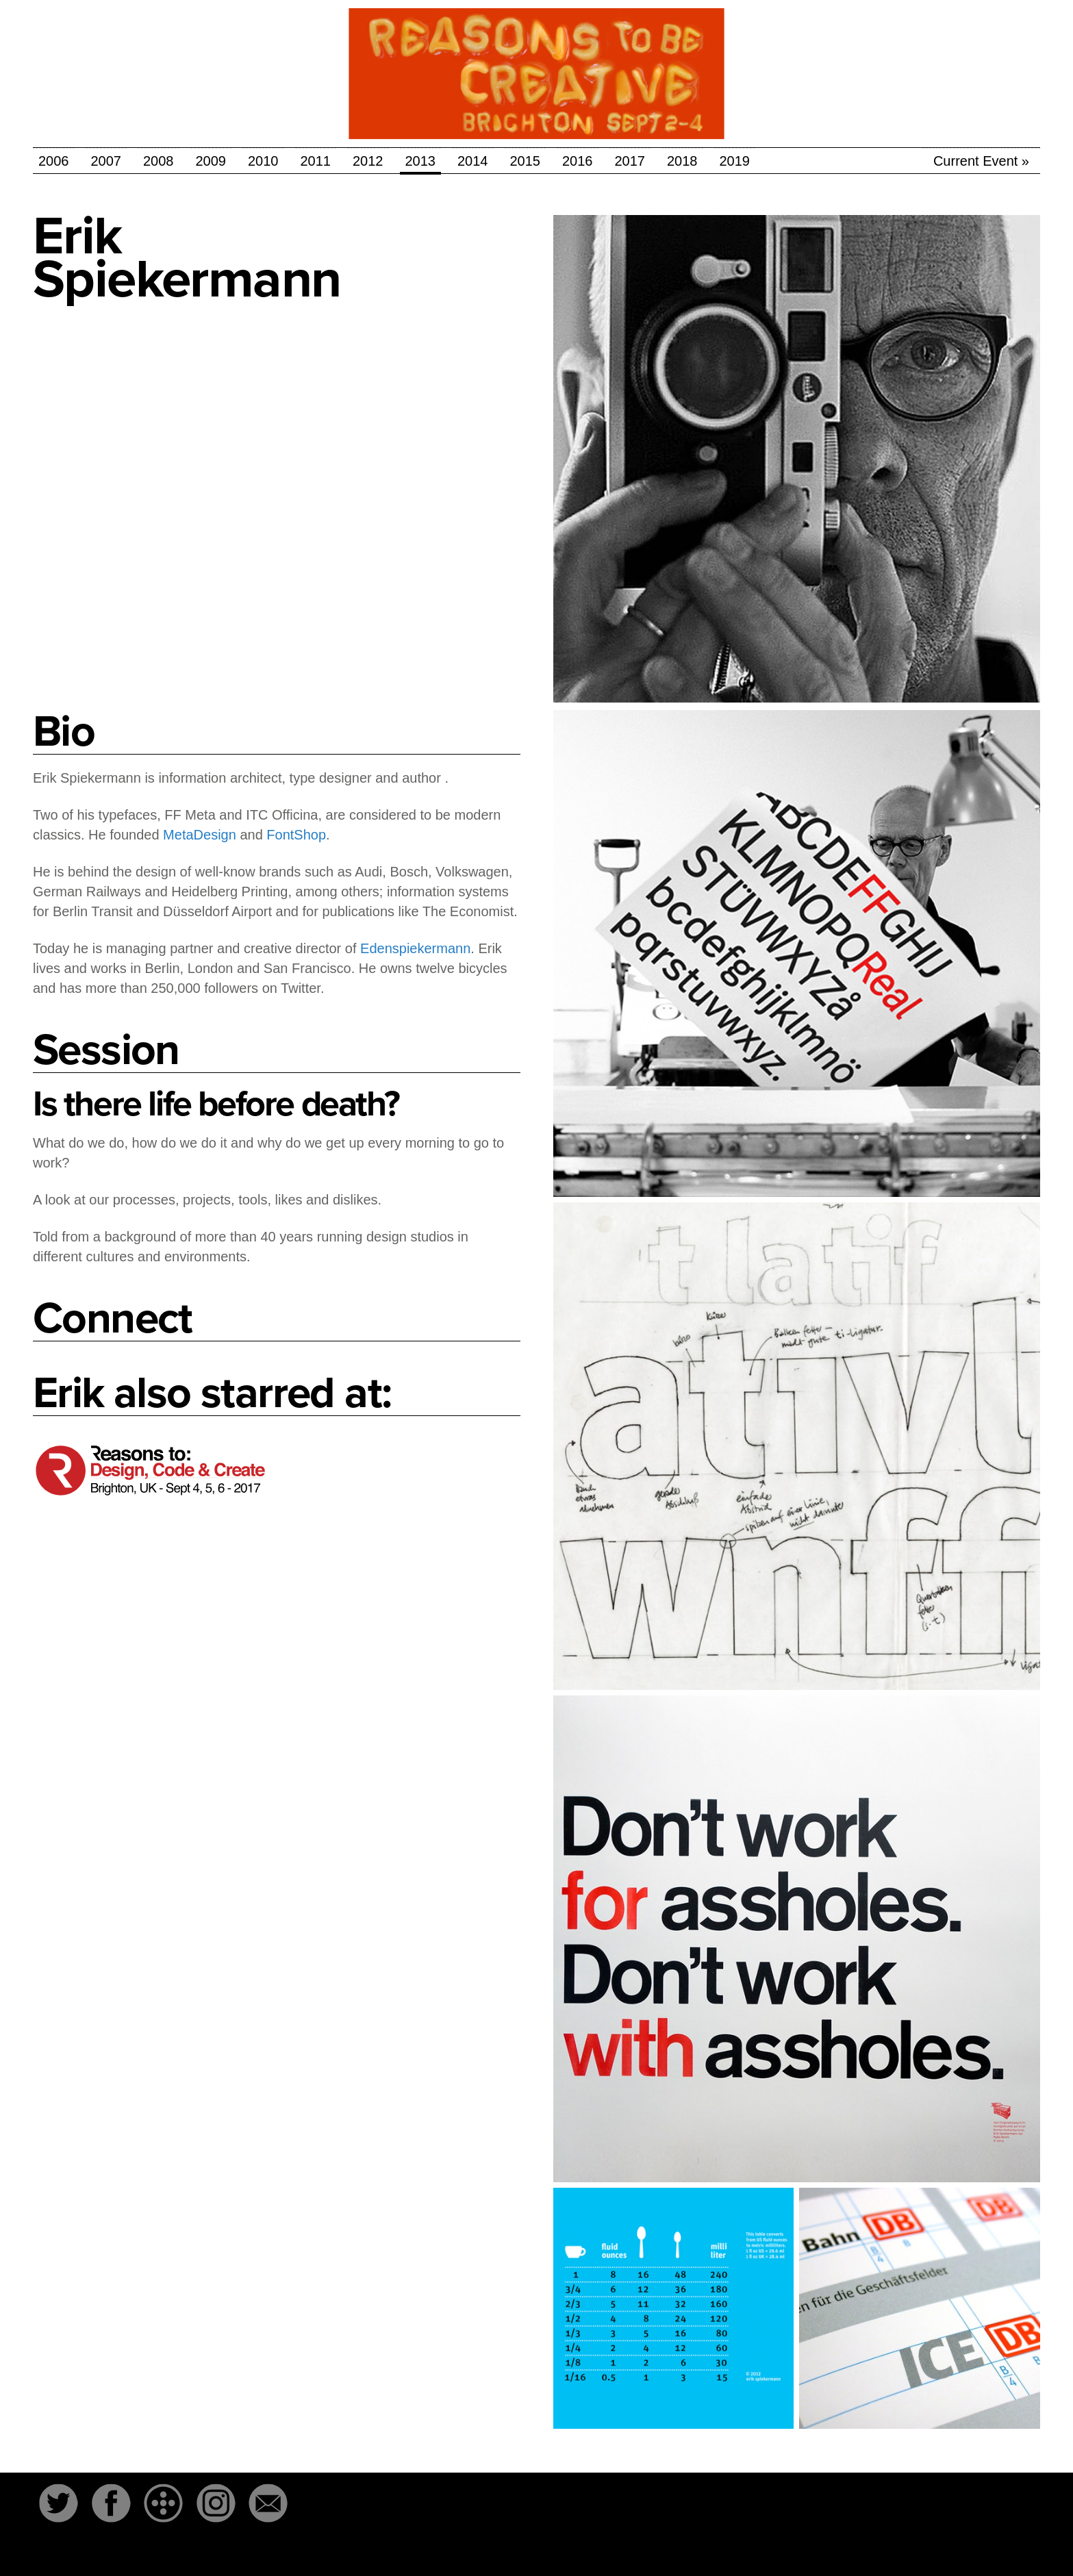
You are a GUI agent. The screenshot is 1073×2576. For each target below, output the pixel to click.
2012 (368, 160)
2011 (316, 160)
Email (268, 2503)
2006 (53, 160)
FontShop (296, 834)
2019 (735, 160)
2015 (525, 160)
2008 (158, 160)
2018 (682, 160)
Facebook (111, 2503)
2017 (630, 160)
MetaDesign (199, 834)
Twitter (58, 2503)
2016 (577, 160)
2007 (106, 160)
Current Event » (981, 160)
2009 (211, 160)
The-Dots (163, 2503)
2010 (263, 160)
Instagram (216, 2503)
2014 (472, 160)
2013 (420, 160)
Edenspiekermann (415, 948)
